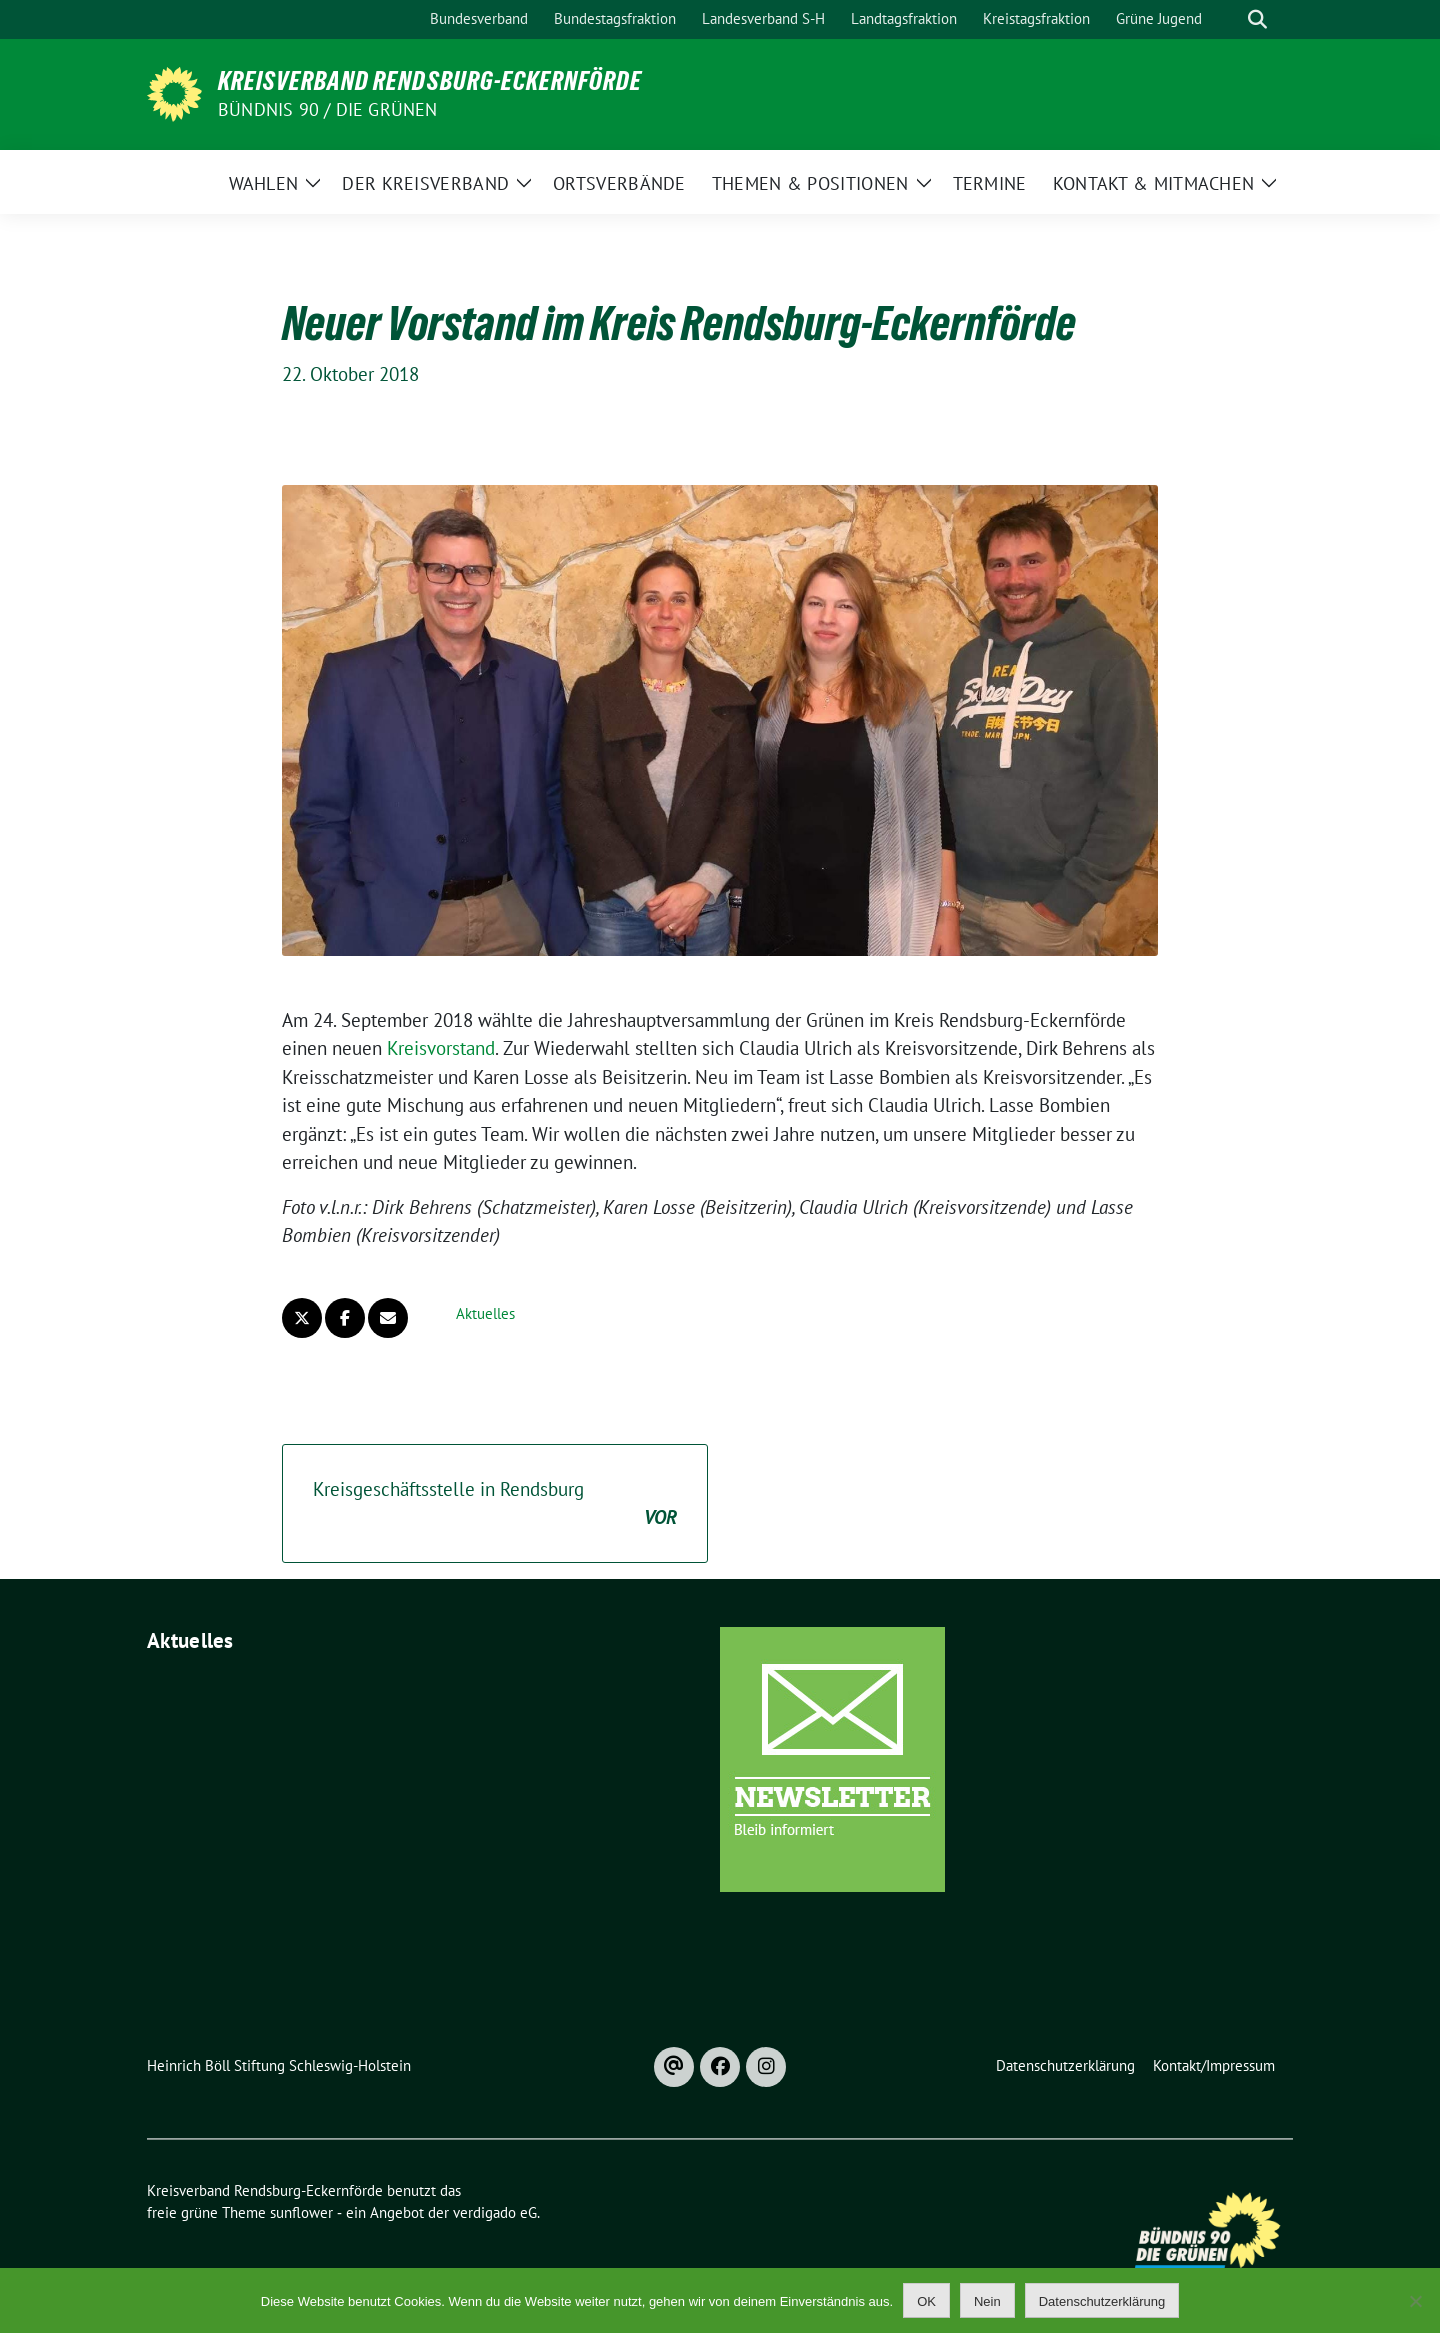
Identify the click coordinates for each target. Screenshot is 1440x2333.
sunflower (301, 2212)
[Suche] (1229, 19)
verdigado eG (495, 2212)
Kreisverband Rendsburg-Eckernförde (430, 81)
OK (926, 2301)
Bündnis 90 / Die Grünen (328, 109)
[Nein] (1415, 2301)
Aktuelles (485, 1313)
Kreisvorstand (441, 1048)
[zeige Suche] (1257, 19)
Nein (987, 2301)
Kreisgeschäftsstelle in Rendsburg (495, 1504)
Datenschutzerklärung (1102, 2301)
